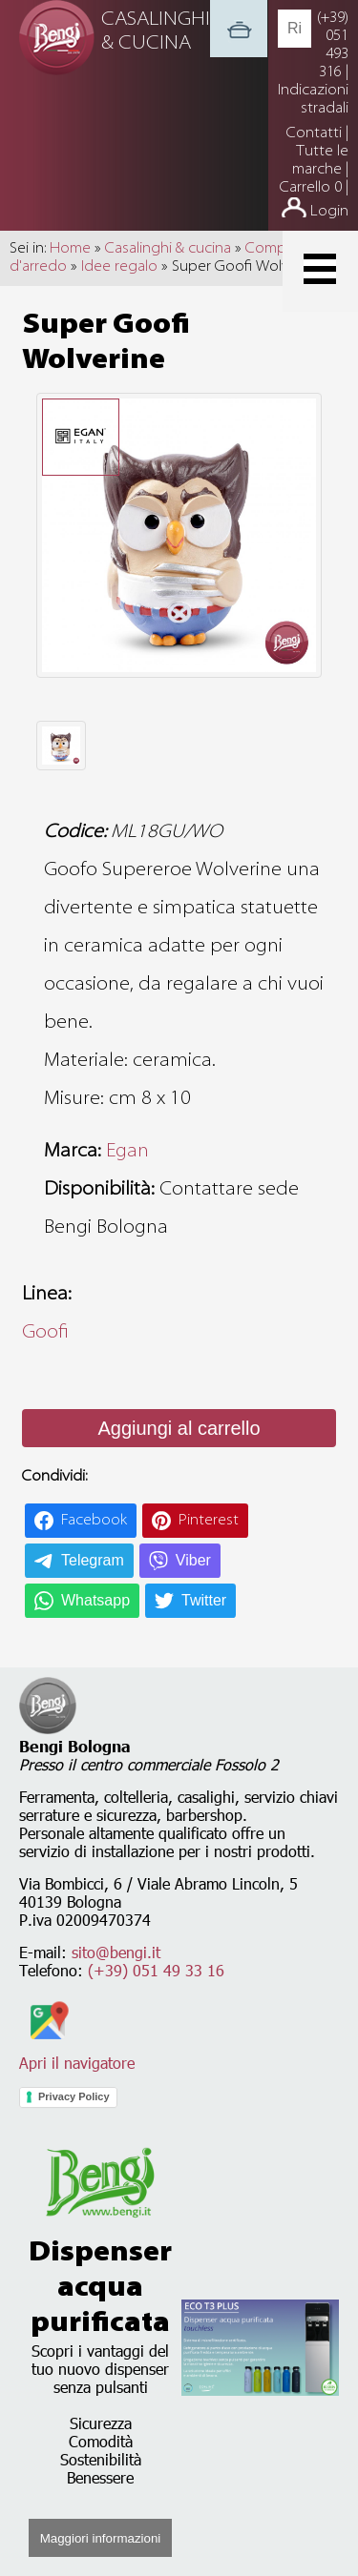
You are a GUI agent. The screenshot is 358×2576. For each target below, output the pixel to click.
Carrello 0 (311, 187)
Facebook (94, 1520)
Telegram (92, 1560)
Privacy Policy (74, 2096)
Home (70, 248)
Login (329, 211)
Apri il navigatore (77, 2053)
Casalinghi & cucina (168, 248)
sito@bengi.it (116, 1952)
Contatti (316, 133)
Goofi (45, 1332)
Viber (193, 1560)
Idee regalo (119, 267)
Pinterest (209, 1520)
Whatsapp (95, 1600)
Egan (127, 1151)
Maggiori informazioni (100, 2538)
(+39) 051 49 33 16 (156, 1970)
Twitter (203, 1600)
